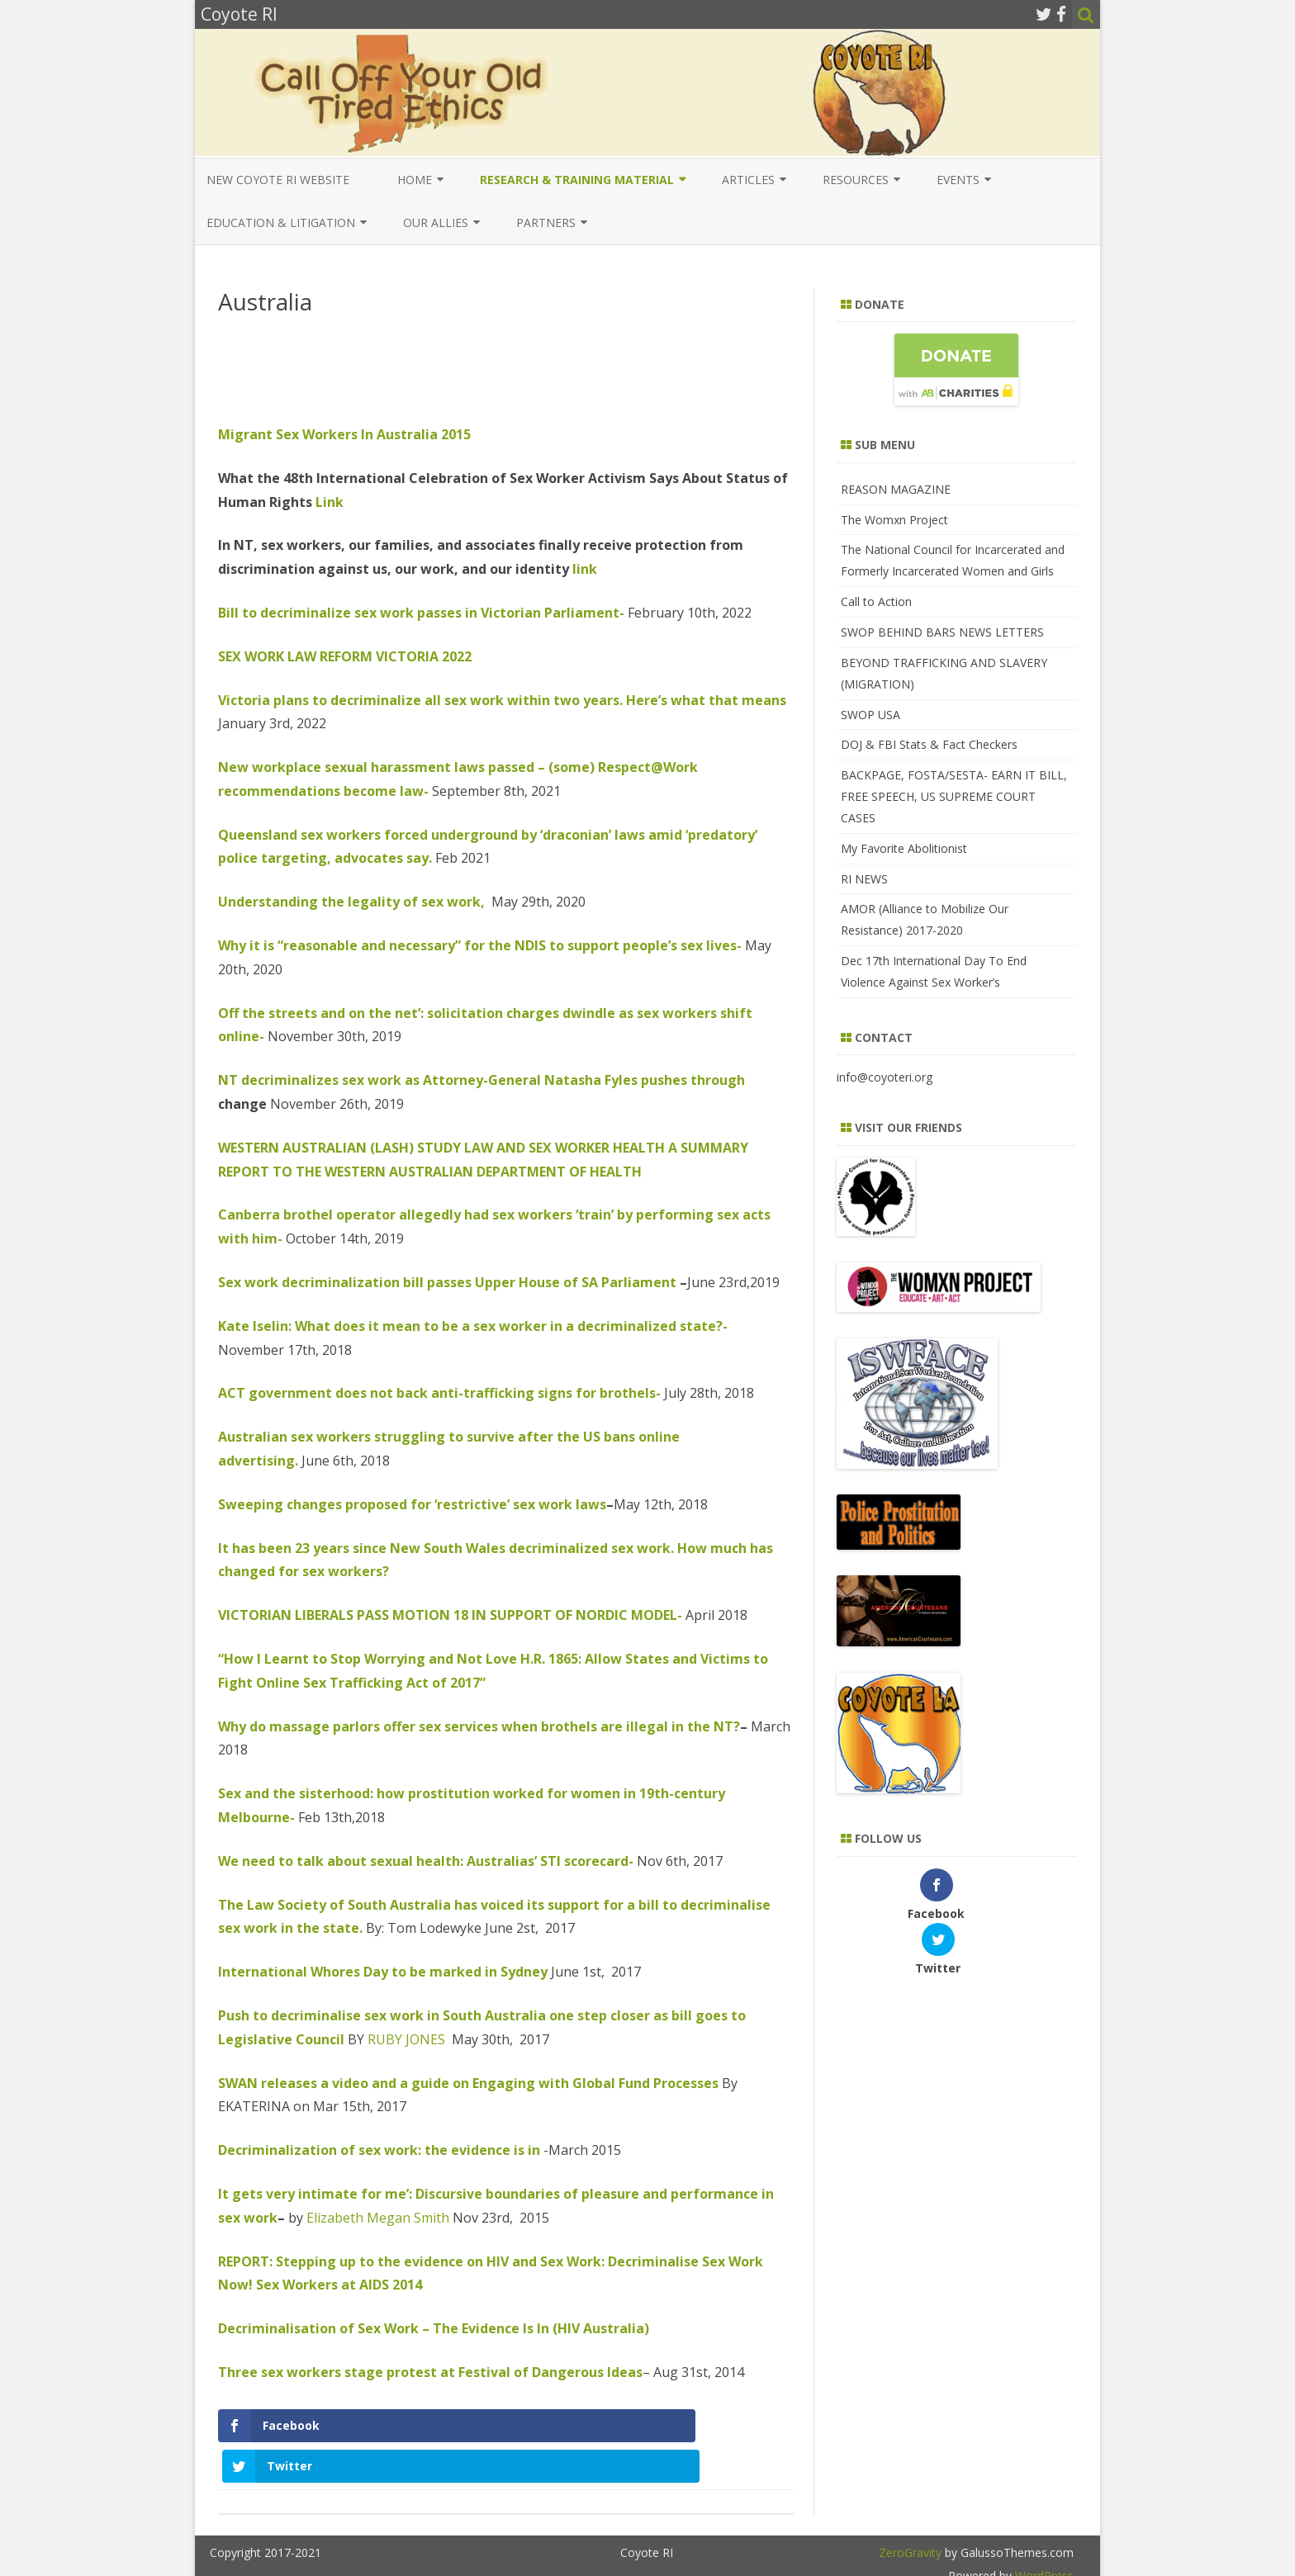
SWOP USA (870, 714)
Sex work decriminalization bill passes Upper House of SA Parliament (447, 1282)
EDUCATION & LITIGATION (280, 222)
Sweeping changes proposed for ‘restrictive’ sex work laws (412, 1504)
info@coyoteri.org (884, 1077)
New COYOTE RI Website (277, 179)
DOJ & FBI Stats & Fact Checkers (929, 744)
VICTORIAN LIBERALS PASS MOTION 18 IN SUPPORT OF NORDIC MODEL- (450, 1615)
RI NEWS (864, 879)
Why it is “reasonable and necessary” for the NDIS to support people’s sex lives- (480, 945)
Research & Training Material (577, 179)
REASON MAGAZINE (896, 489)
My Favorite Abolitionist (904, 848)
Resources (856, 179)
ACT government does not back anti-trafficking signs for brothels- (439, 1393)
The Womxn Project (894, 520)
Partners (546, 222)
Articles (748, 179)
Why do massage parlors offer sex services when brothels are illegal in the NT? (479, 1726)
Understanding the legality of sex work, (351, 902)
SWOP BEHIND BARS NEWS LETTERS (942, 632)
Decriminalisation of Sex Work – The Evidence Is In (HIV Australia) (433, 2328)
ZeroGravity (910, 2512)
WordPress (1043, 2535)
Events (958, 179)
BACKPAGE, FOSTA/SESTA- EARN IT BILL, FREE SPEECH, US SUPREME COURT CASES (954, 796)
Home (414, 179)
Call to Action (876, 601)
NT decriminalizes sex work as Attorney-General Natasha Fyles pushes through (481, 1080)
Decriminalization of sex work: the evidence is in (379, 2150)
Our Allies (435, 222)
